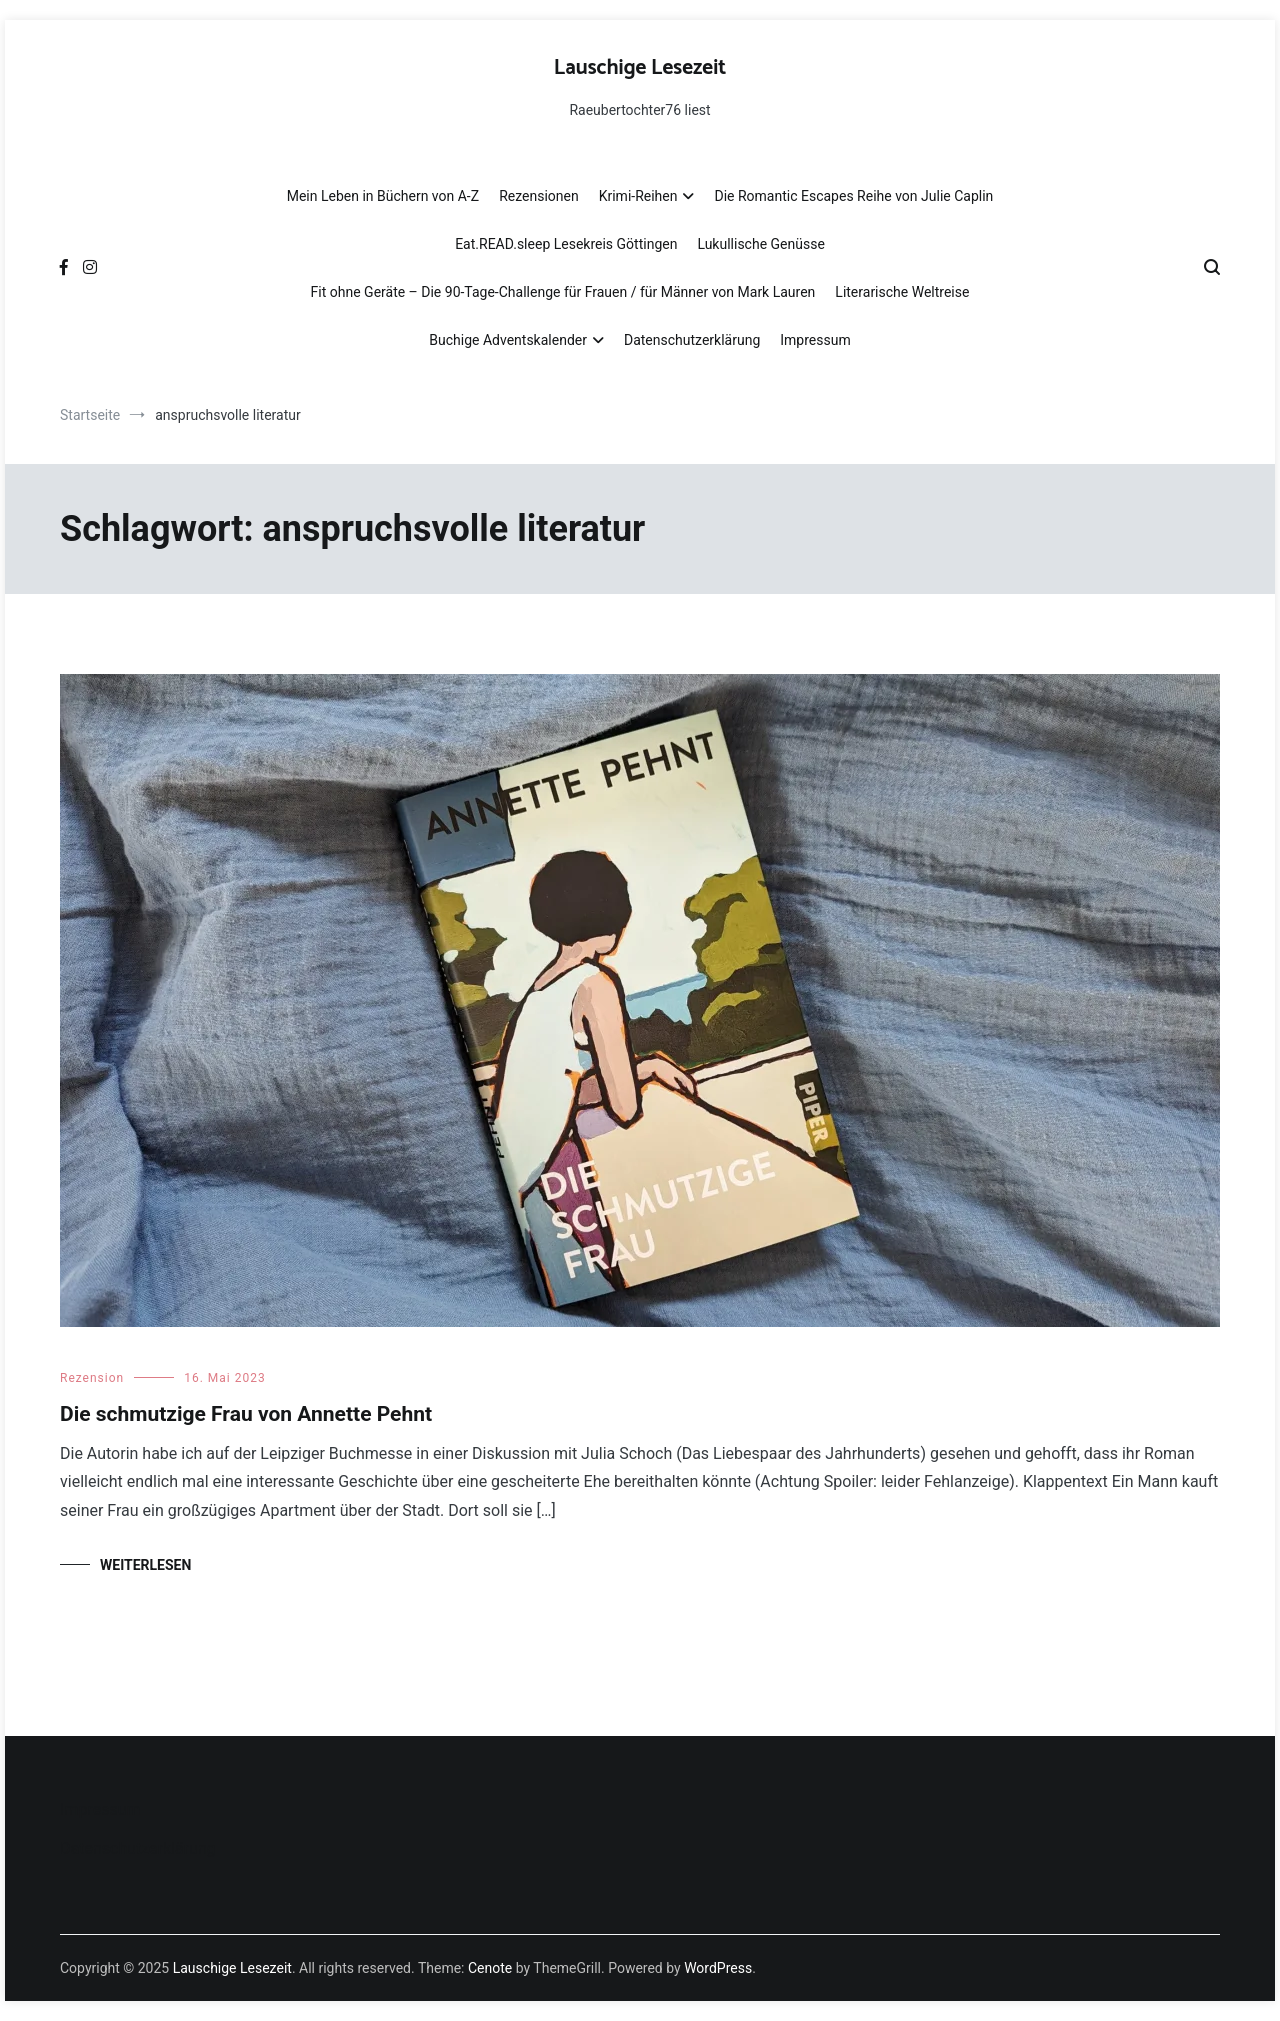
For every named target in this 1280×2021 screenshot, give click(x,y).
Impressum (815, 340)
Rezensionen (539, 196)
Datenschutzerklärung (692, 340)
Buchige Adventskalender (508, 340)
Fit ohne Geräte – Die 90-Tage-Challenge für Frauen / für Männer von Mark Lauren (563, 292)
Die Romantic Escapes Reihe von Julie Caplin (853, 196)
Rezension (92, 1378)
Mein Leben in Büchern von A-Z (383, 196)
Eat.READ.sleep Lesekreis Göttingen (566, 244)
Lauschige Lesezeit (640, 68)
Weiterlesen (145, 1565)
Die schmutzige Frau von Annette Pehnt (246, 1414)
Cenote (490, 1968)
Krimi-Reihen (638, 196)
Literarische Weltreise (902, 292)
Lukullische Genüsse (760, 244)
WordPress (718, 1968)
